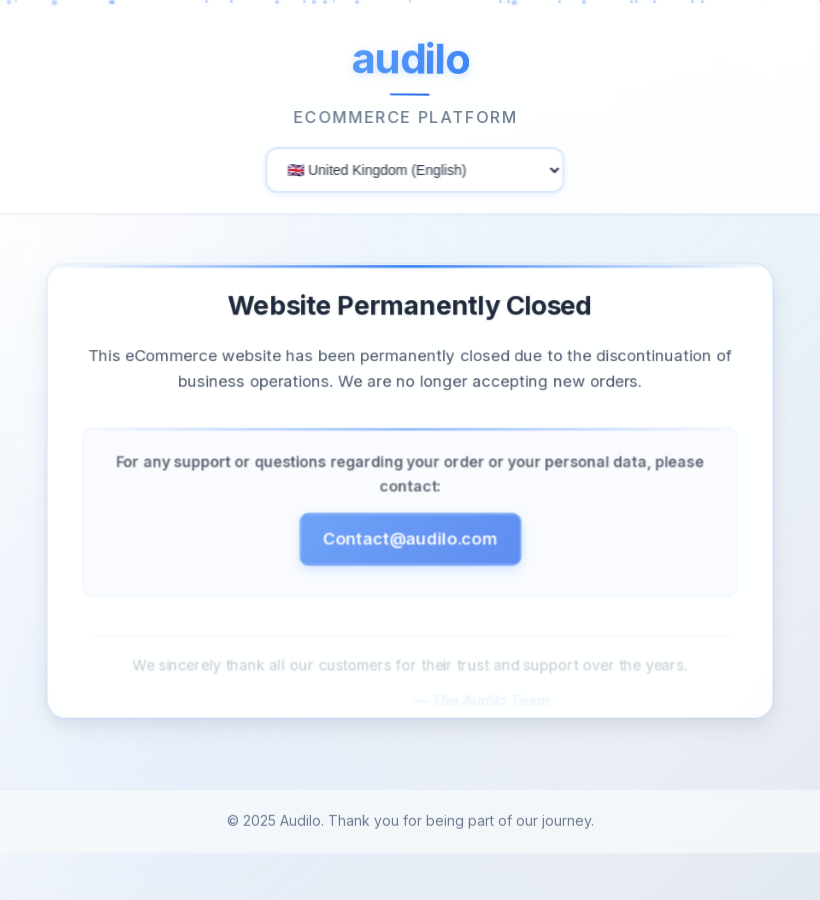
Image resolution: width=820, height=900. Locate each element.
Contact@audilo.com (410, 537)
